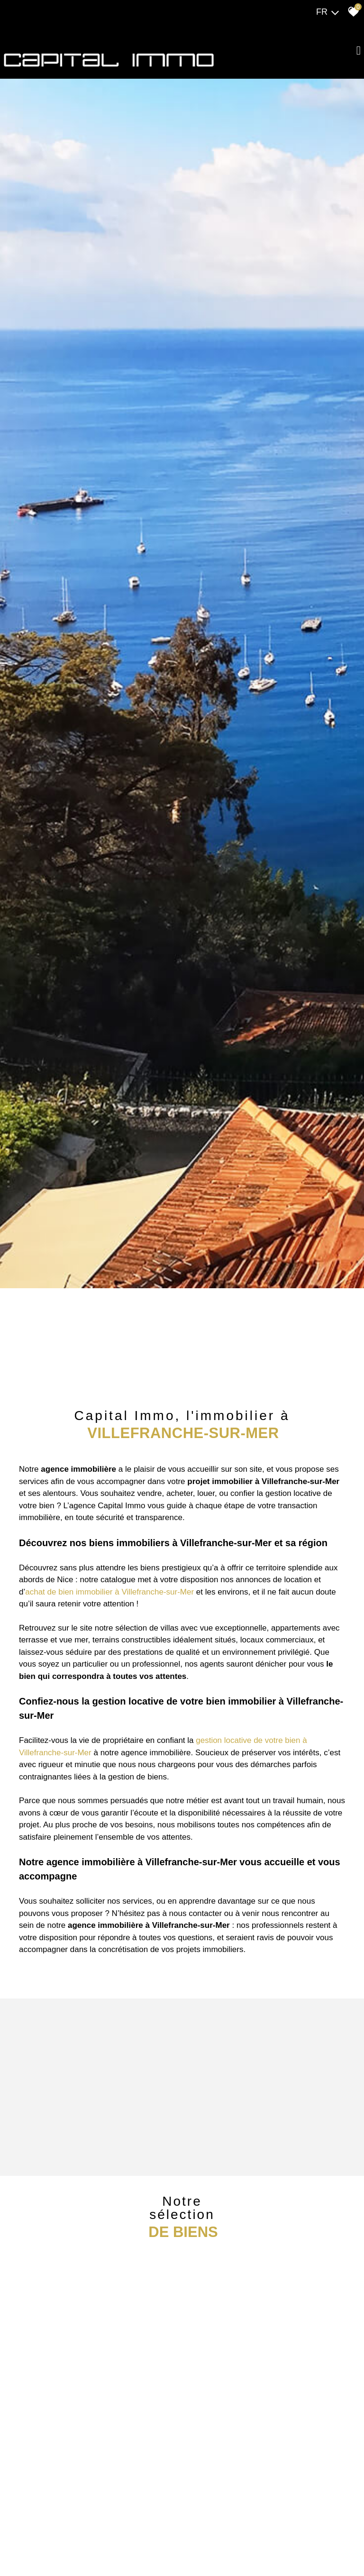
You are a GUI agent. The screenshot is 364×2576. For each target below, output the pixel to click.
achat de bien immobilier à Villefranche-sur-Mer (109, 1590)
